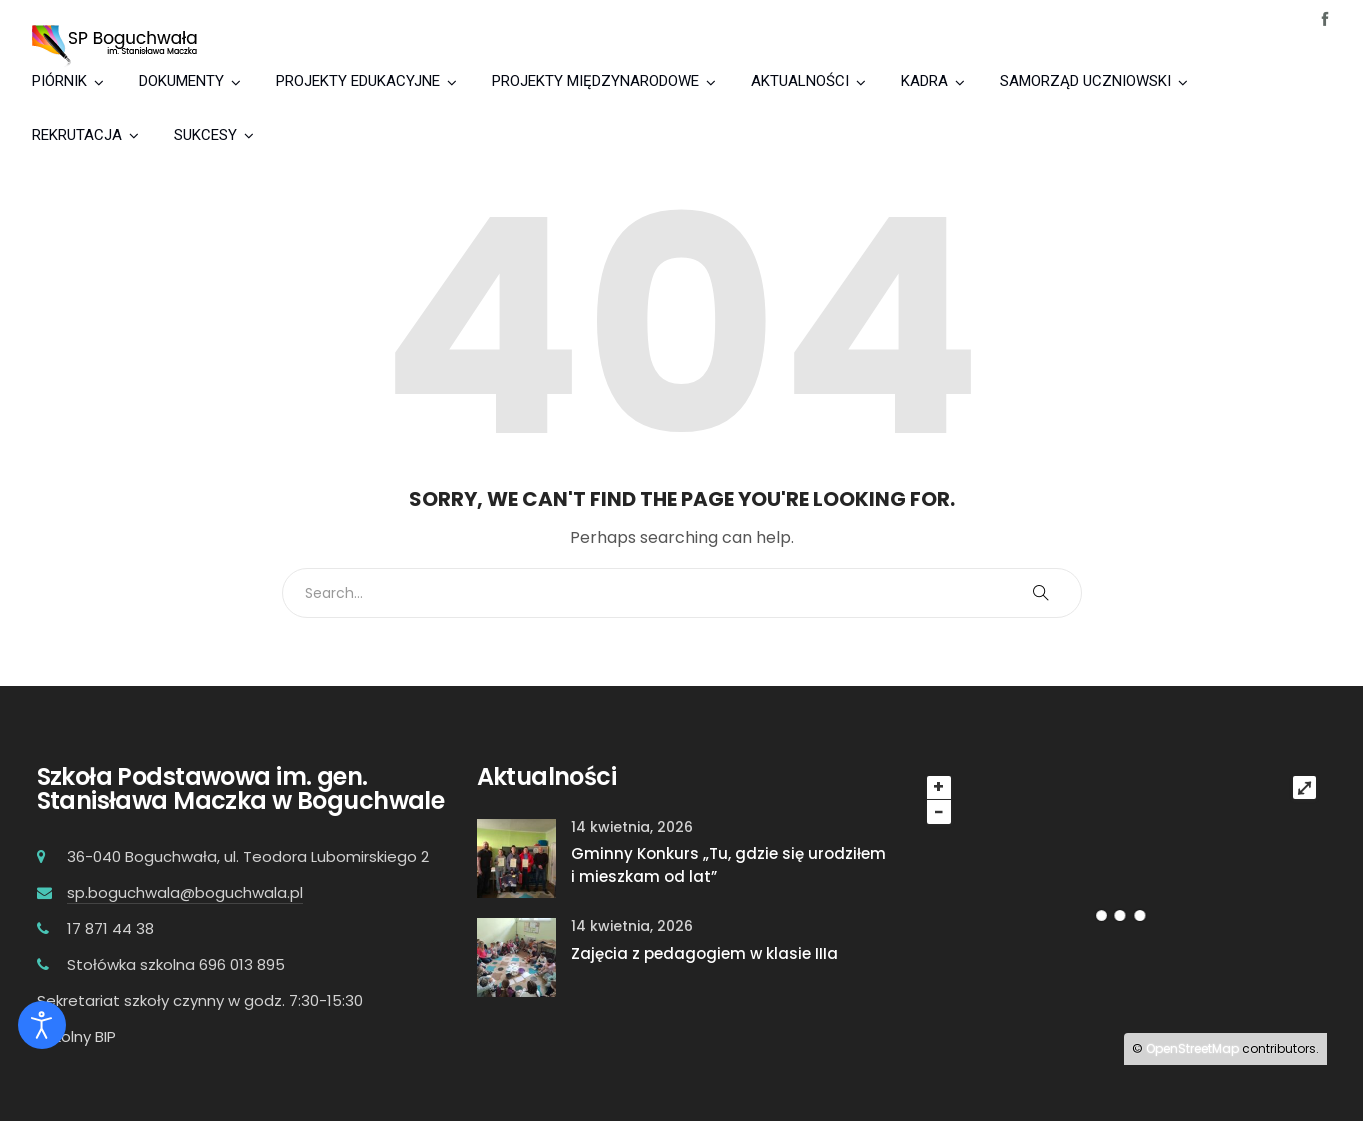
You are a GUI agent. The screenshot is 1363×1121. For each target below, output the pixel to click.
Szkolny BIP (76, 1036)
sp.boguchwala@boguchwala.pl (185, 892)
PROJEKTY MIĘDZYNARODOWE (595, 81)
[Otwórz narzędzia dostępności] (42, 1025)
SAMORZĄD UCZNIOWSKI (1085, 81)
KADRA (924, 81)
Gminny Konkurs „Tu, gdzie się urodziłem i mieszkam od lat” (728, 865)
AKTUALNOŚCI (800, 81)
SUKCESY (205, 135)
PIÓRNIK (59, 81)
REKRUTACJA (77, 135)
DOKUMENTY (181, 81)
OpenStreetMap (1192, 1048)
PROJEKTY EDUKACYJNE (358, 81)
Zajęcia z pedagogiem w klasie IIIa (704, 953)
